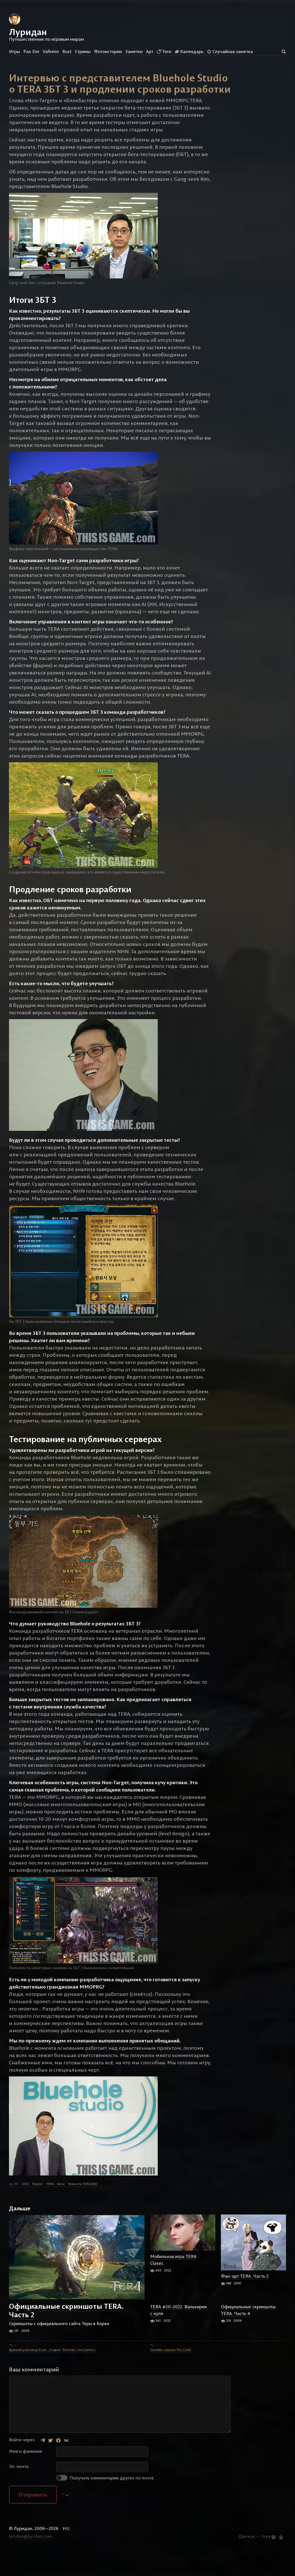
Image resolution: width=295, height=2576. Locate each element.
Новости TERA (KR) (83, 2208)
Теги (164, 51)
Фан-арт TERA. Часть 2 (245, 2300)
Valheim (51, 51)
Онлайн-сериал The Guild (170, 2374)
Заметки (134, 51)
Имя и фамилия (25, 2475)
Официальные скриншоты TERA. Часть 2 (66, 2334)
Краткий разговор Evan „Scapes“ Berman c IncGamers (52, 2374)
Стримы (83, 51)
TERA (50, 2208)
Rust (67, 51)
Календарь (189, 51)
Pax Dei (31, 51)
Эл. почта (19, 2490)
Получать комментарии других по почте (105, 2502)
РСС (66, 2553)
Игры (14, 51)
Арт (149, 51)
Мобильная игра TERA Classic (173, 2284)
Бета (61, 2208)
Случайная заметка (230, 51)
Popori (37, 2208)
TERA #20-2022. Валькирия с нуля (178, 2334)
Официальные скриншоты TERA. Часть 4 (248, 2334)
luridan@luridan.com (30, 2560)
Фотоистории (108, 51)
